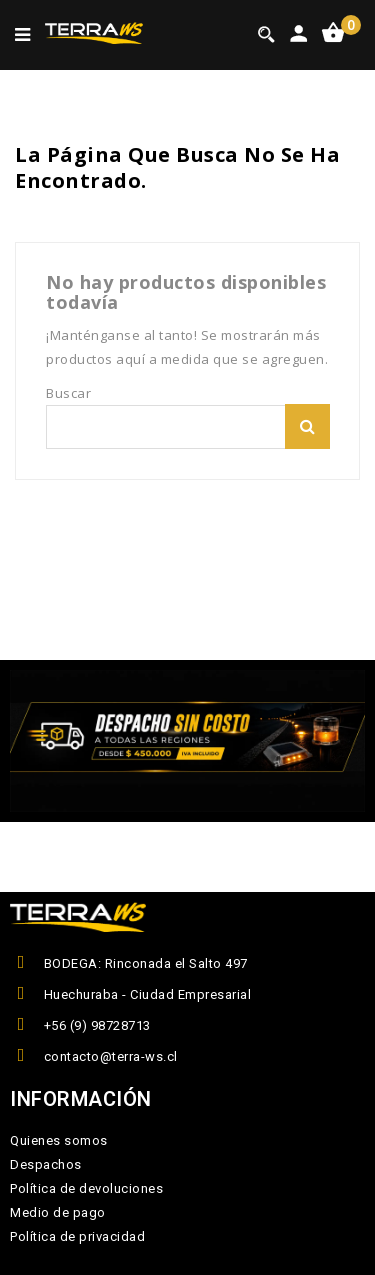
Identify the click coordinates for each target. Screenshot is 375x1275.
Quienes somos (59, 1140)
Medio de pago (58, 1212)
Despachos (46, 1164)
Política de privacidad (77, 1236)
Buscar (307, 426)
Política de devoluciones (86, 1188)
